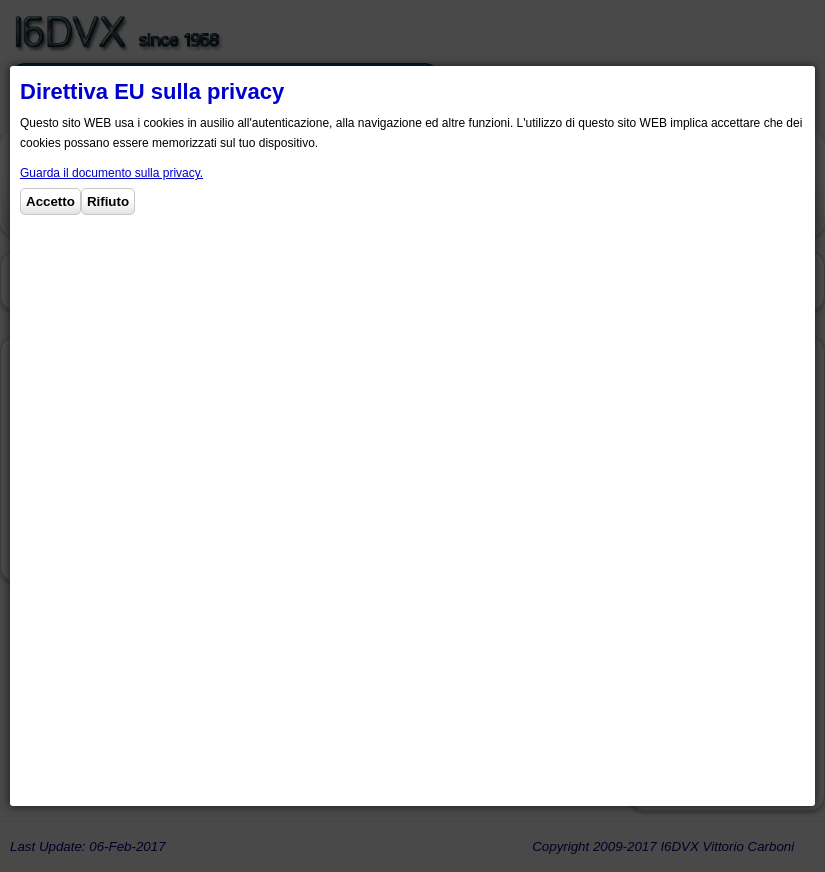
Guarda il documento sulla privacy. (111, 173)
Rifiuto (108, 201)
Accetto (50, 201)
